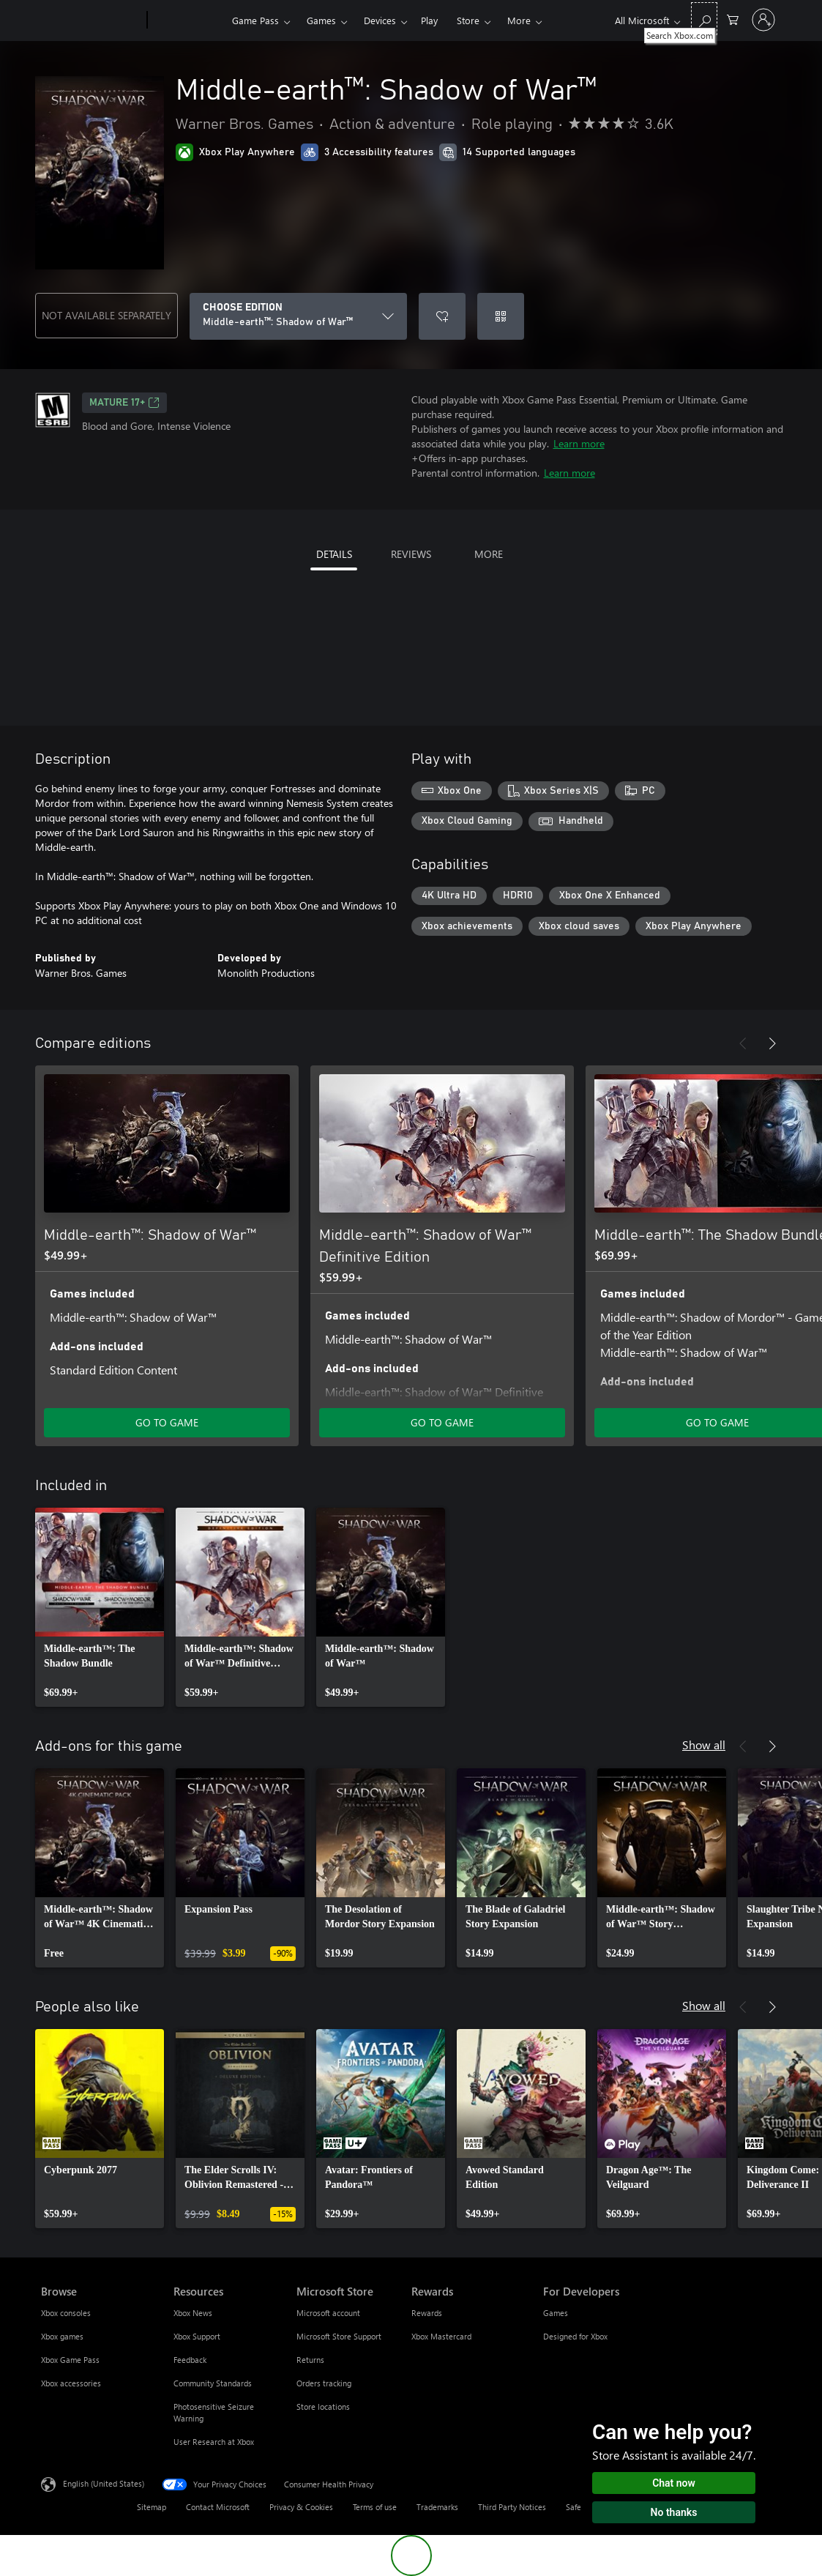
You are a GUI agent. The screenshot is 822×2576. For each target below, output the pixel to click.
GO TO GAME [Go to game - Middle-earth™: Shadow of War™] (166, 1422)
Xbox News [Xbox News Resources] (192, 2313)
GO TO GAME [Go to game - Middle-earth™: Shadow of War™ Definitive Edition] (442, 1422)
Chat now (673, 2483)
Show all (703, 1744)
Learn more (579, 443)
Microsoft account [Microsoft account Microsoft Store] (328, 2313)
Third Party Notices (512, 2507)
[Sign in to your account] (763, 19)
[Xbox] (187, 20)
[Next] (772, 1043)
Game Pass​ (255, 20)
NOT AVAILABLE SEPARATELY (106, 315)
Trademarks (437, 2507)
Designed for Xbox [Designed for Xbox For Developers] (575, 2336)
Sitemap (151, 2507)
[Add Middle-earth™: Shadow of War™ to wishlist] (442, 316)
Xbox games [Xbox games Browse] (62, 2336)
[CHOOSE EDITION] (298, 316)
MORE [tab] (488, 554)
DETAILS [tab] (334, 554)
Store (468, 20)
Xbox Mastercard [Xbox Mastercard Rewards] (441, 2336)
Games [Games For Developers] (555, 2313)
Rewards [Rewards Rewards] (426, 2313)
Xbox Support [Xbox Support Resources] (196, 2336)
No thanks (674, 2512)
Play (429, 20)
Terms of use (375, 2507)
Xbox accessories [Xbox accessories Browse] (71, 2383)
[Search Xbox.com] (704, 18)
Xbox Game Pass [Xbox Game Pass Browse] (70, 2359)
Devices (380, 20)
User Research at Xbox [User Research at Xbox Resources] (213, 2441)
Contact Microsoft (218, 2507)
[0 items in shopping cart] (733, 18)
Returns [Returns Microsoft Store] (310, 2359)
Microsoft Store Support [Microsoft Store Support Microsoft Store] (338, 2336)
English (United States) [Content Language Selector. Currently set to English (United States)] (103, 2483)
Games (321, 20)
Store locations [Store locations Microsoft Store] (323, 2406)
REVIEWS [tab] (411, 554)
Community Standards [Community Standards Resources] (212, 2383)
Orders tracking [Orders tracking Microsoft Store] (323, 2383)
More (519, 20)
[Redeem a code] (500, 316)
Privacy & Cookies (301, 2507)
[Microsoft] (91, 20)
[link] (99, 1607)
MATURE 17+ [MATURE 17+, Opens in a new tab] (124, 403)
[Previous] (743, 1043)
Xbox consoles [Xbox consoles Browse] (66, 2313)
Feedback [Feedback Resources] (189, 2359)
